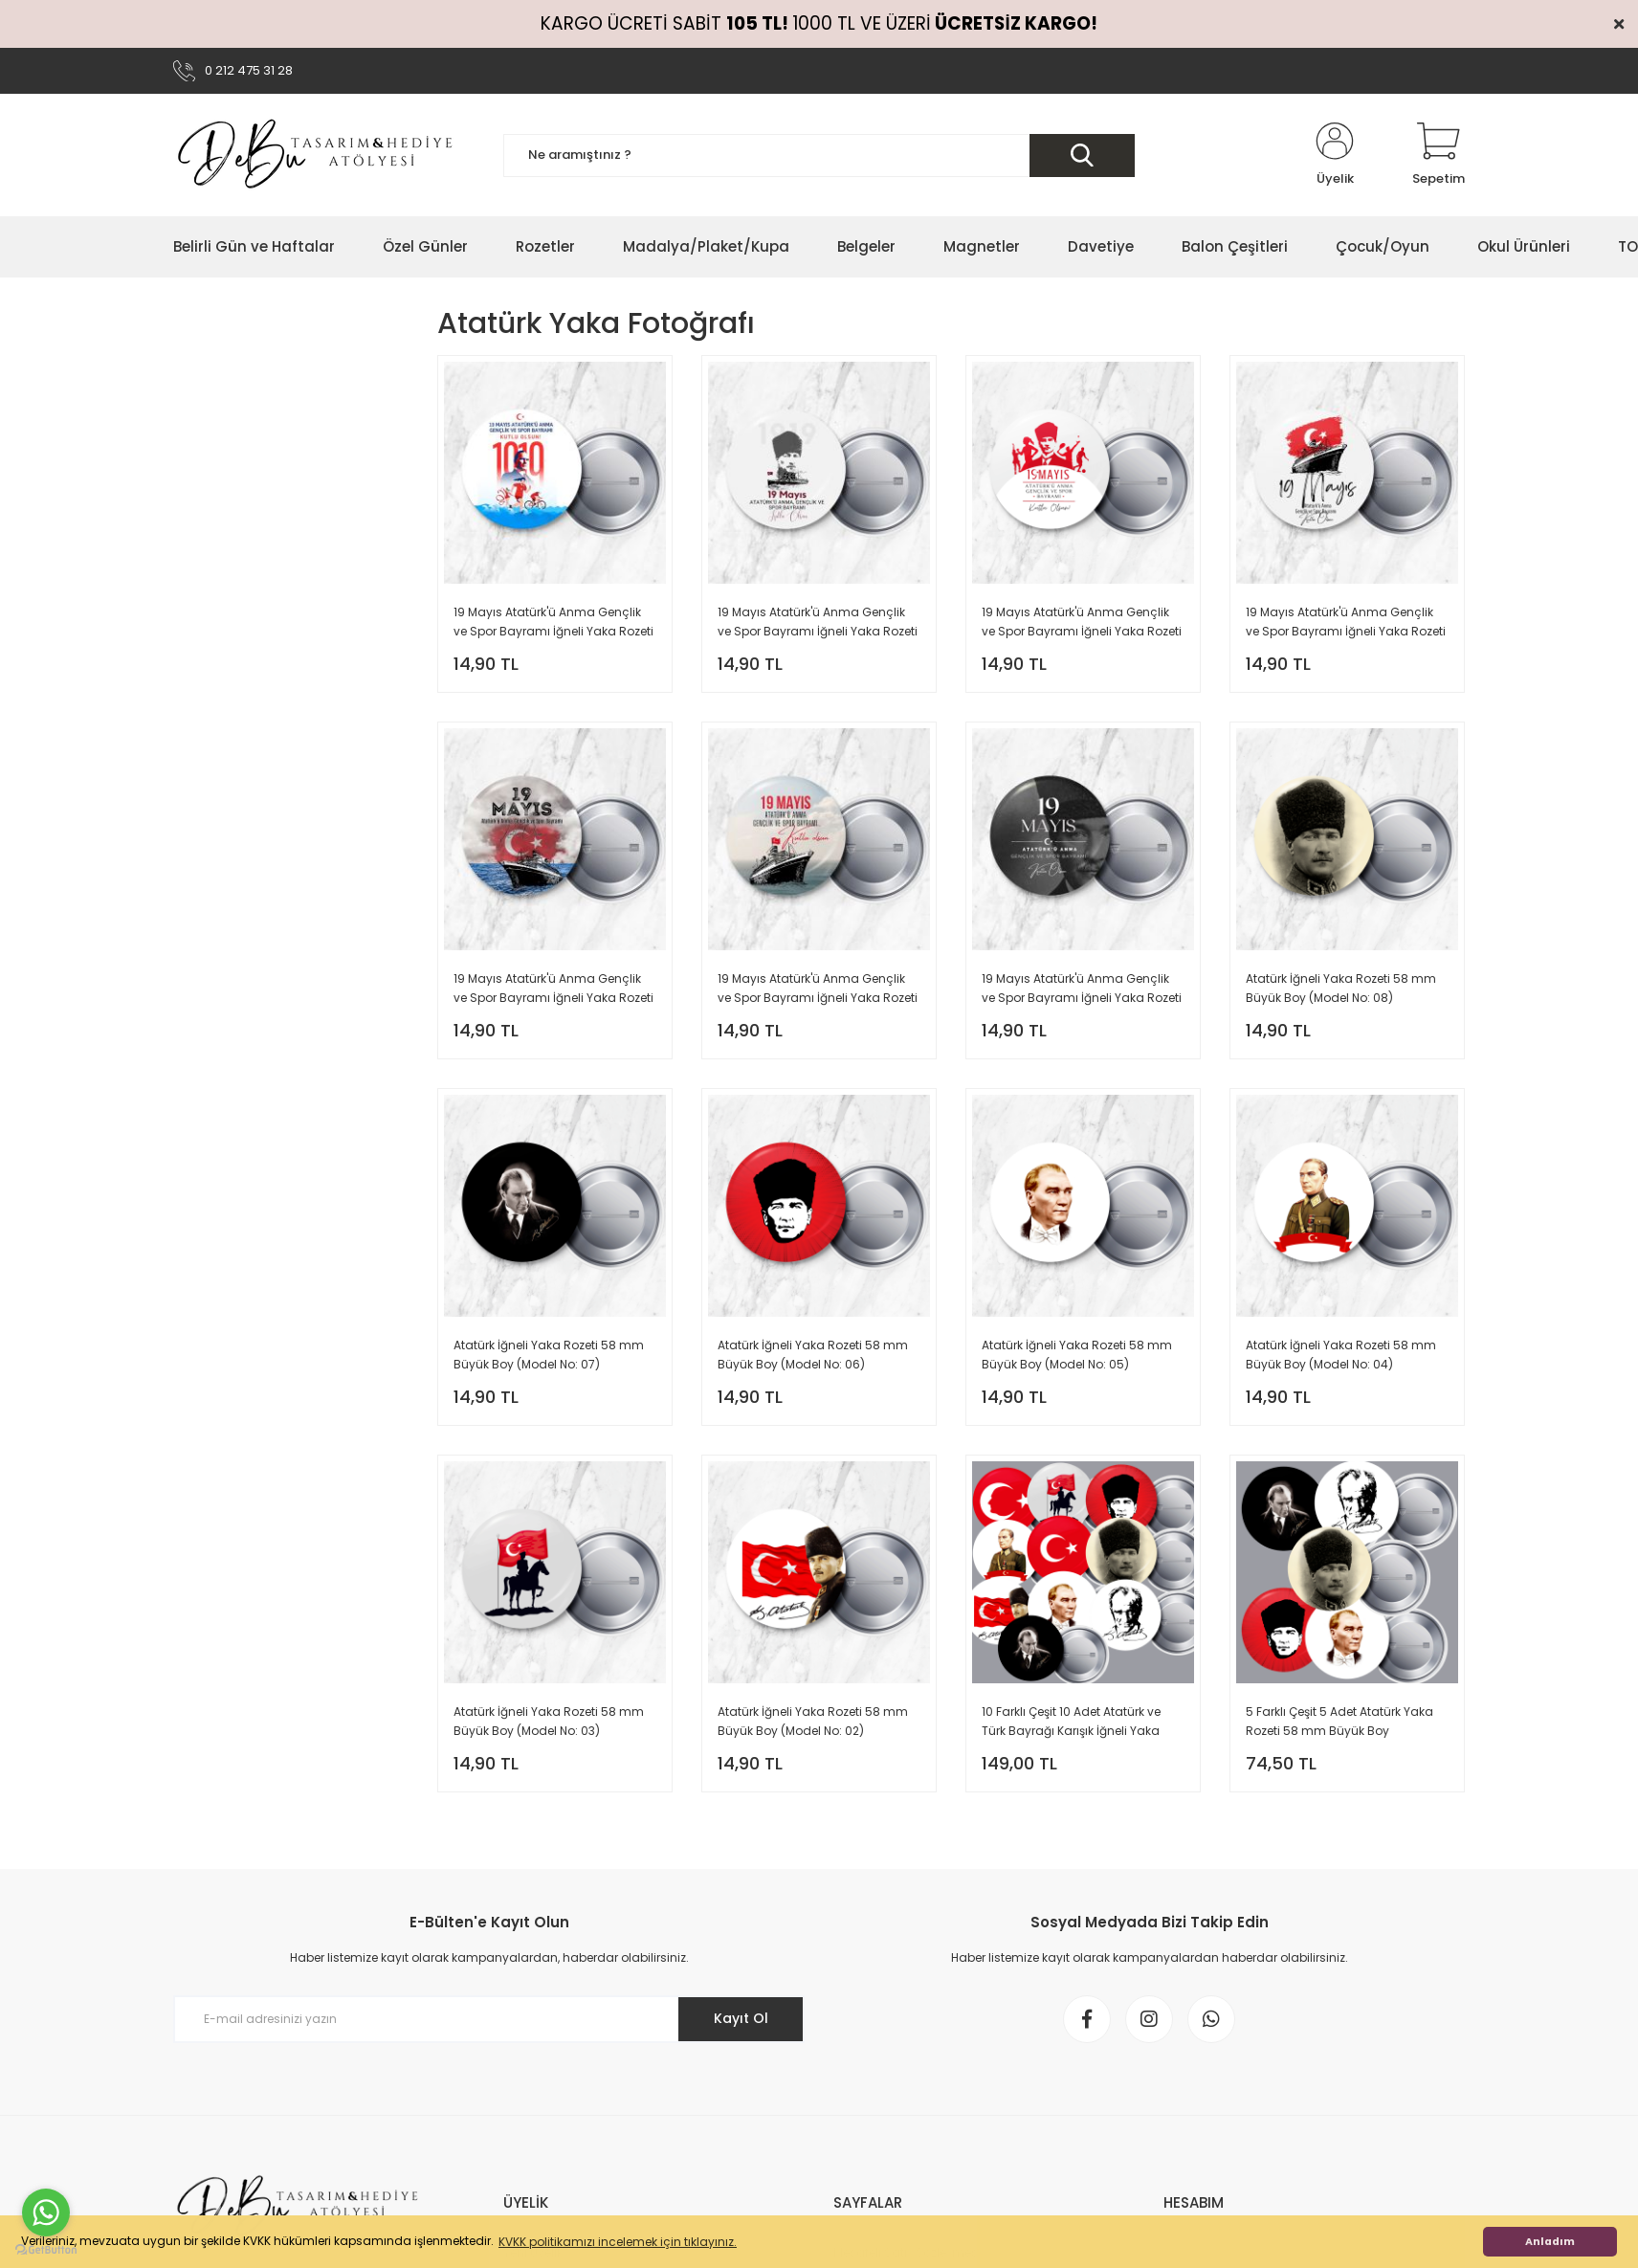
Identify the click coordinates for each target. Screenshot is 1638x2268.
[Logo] (316, 155)
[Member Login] (1335, 155)
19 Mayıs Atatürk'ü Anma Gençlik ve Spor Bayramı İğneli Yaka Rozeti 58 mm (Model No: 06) (818, 622)
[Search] (819, 155)
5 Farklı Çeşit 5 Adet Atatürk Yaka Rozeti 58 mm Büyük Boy (1339, 1721)
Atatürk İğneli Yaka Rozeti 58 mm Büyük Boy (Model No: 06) (813, 1354)
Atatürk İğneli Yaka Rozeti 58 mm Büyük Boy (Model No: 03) (549, 1721)
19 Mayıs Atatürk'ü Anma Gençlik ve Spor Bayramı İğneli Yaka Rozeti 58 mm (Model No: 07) (553, 622)
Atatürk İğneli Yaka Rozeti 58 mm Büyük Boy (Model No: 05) (1077, 1354)
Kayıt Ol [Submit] (741, 2018)
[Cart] (1438, 155)
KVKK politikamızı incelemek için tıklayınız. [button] (617, 2242)
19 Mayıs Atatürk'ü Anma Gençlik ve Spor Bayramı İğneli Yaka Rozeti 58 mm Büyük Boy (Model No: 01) (1082, 989)
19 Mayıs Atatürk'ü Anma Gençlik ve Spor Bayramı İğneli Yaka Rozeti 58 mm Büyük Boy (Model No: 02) (818, 989)
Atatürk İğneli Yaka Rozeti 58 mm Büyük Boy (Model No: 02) (813, 1721)
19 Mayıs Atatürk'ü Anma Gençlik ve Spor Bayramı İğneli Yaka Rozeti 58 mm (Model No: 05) (1082, 622)
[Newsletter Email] (489, 2019)
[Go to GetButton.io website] (46, 2249)
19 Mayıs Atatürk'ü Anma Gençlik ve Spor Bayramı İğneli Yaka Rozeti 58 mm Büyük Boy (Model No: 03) (553, 989)
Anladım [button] (1550, 2242)
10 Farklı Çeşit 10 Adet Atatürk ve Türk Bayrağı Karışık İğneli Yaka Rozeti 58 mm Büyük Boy (1071, 1722)
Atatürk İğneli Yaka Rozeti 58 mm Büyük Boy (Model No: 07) (549, 1354)
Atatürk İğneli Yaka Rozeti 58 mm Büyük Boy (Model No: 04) (1341, 1354)
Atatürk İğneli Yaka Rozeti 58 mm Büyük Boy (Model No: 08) (1341, 988)
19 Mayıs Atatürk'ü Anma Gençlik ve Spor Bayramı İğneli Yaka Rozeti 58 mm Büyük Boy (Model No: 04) (1346, 622)
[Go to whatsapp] (46, 2212)
